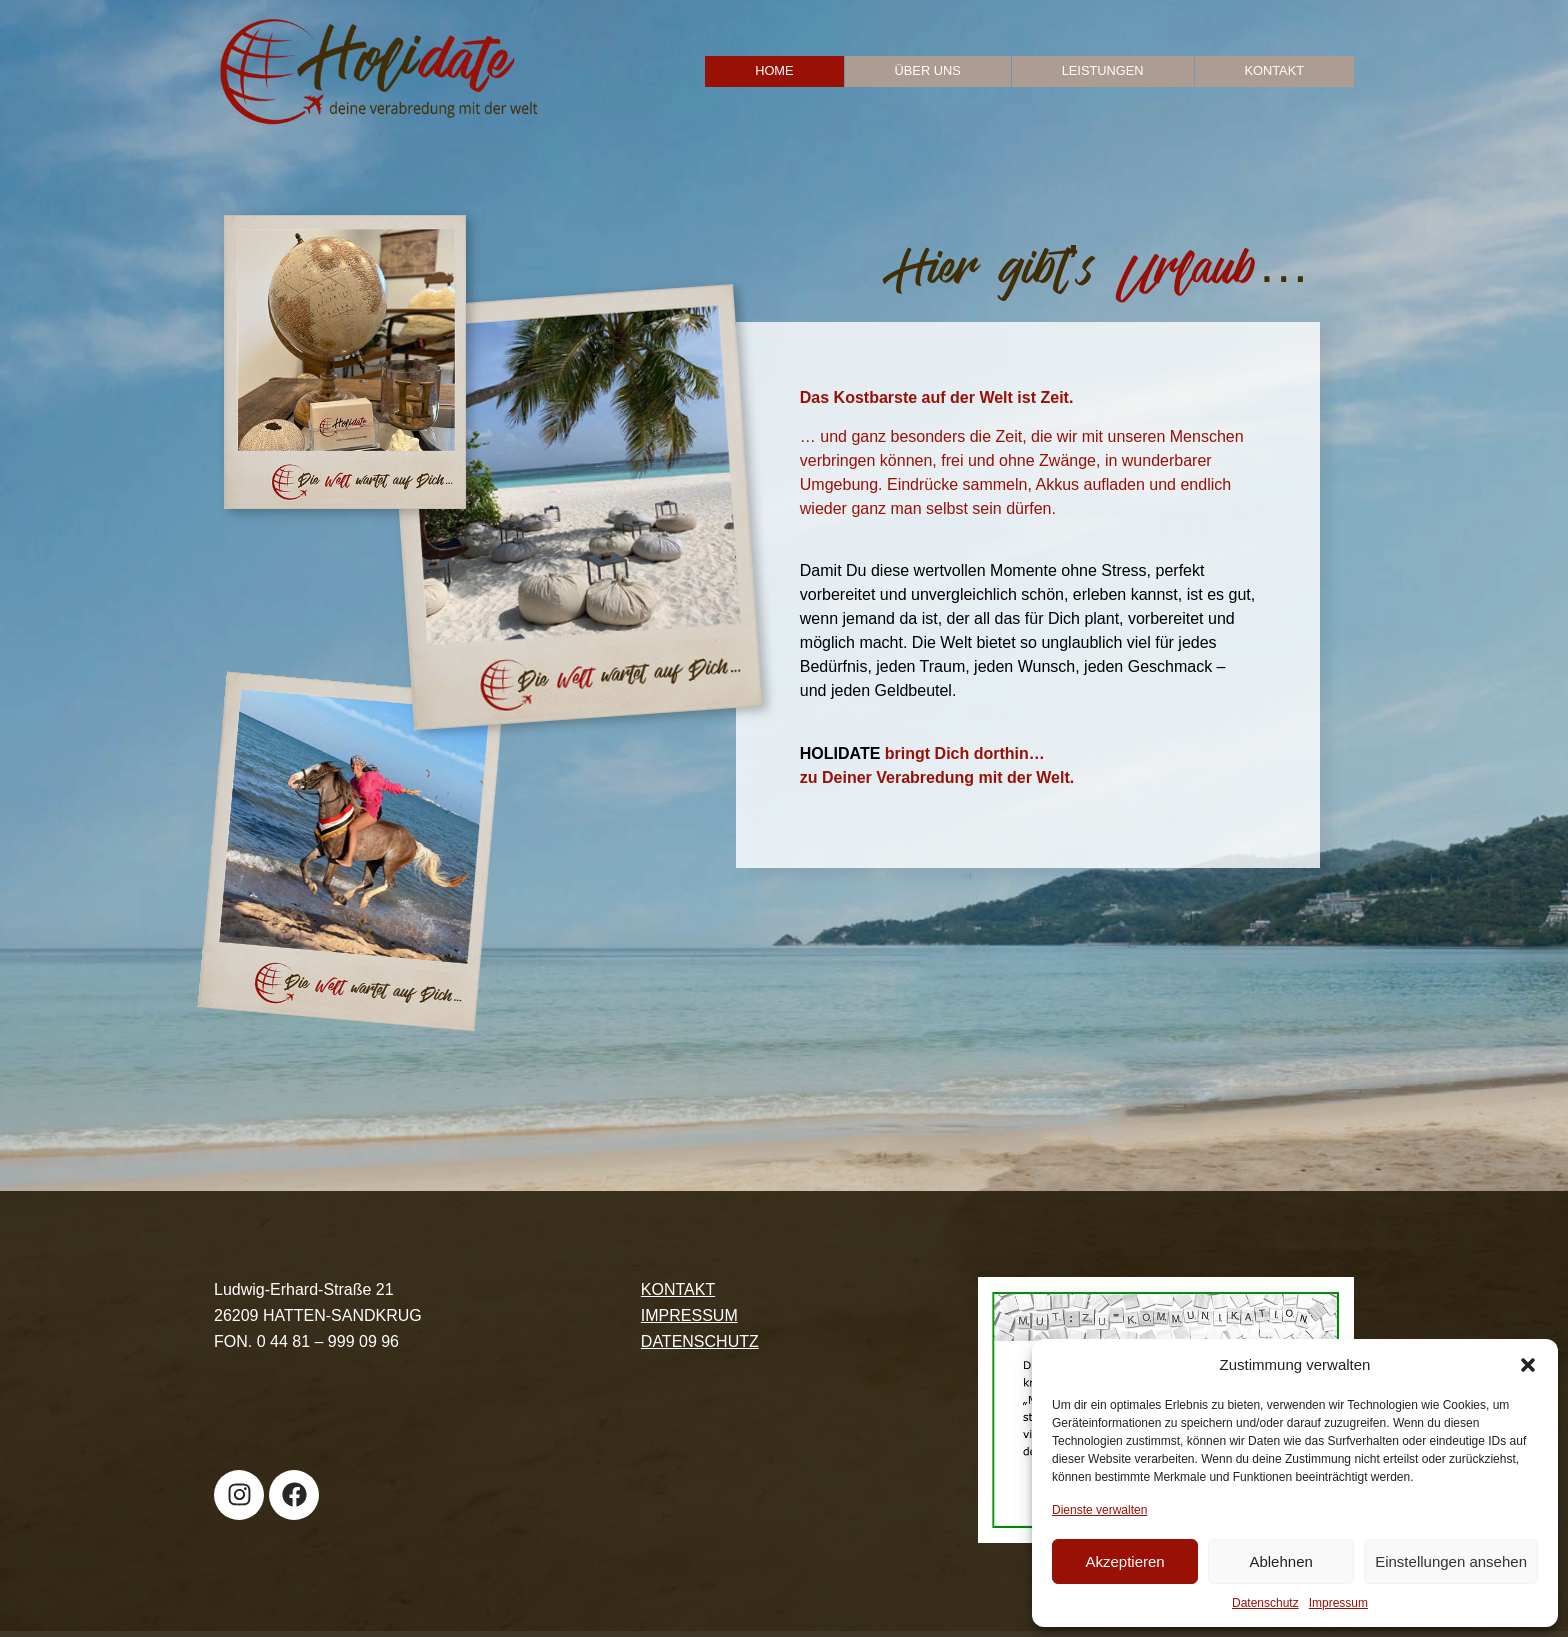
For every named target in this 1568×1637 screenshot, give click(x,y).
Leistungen (1103, 70)
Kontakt (1275, 70)
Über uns (928, 70)
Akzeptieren (1124, 1561)
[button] (1528, 1365)
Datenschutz (1265, 1603)
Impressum (1338, 1603)
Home (774, 70)
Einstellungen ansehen (1451, 1561)
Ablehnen (1280, 1561)
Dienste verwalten (1099, 1510)
